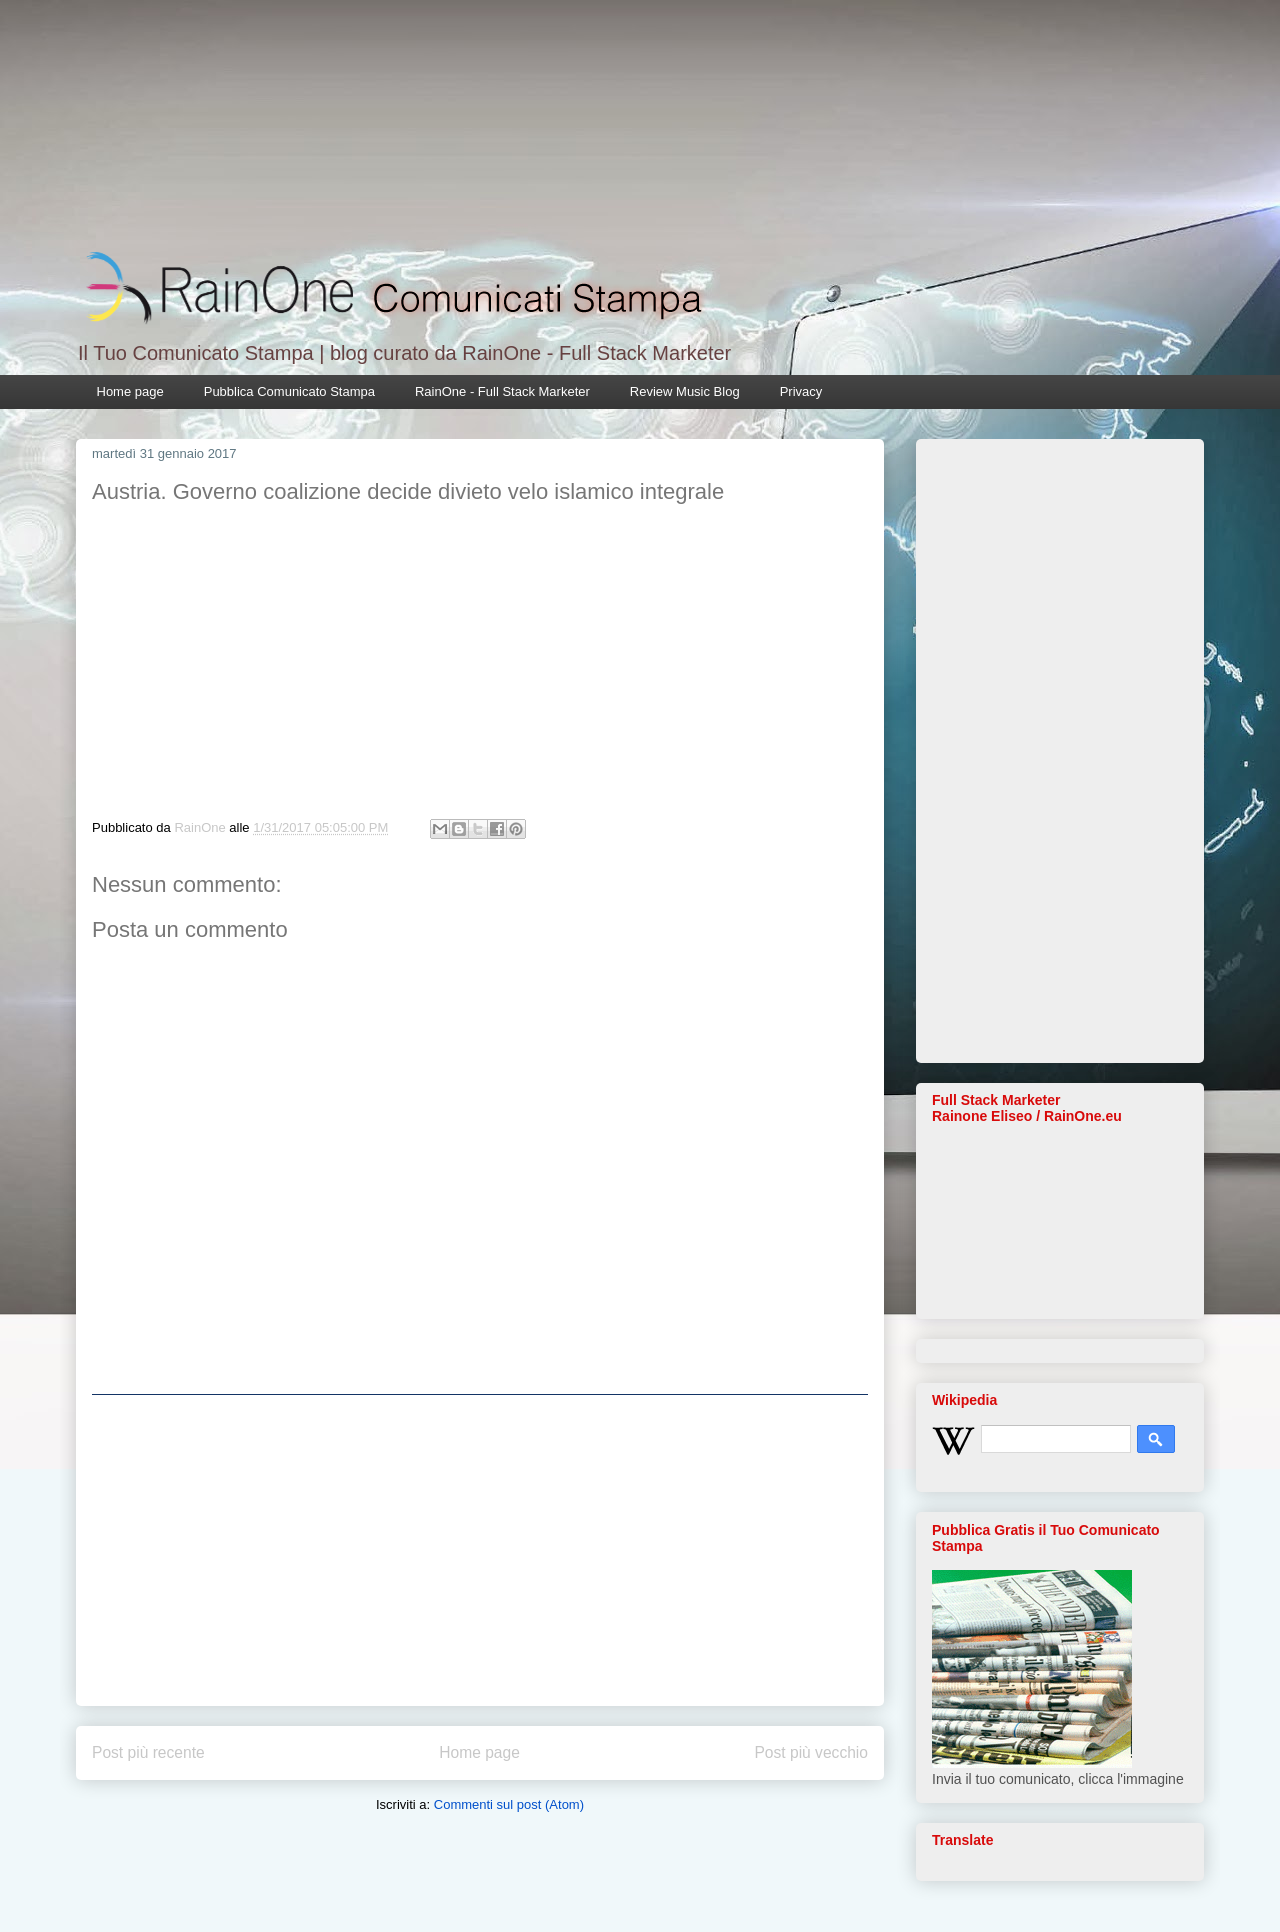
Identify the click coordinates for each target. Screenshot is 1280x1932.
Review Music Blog (685, 391)
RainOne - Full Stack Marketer (502, 391)
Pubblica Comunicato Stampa (289, 391)
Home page (130, 391)
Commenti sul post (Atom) (509, 1804)
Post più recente (148, 1752)
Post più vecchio (811, 1752)
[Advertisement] (480, 1550)
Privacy (801, 391)
